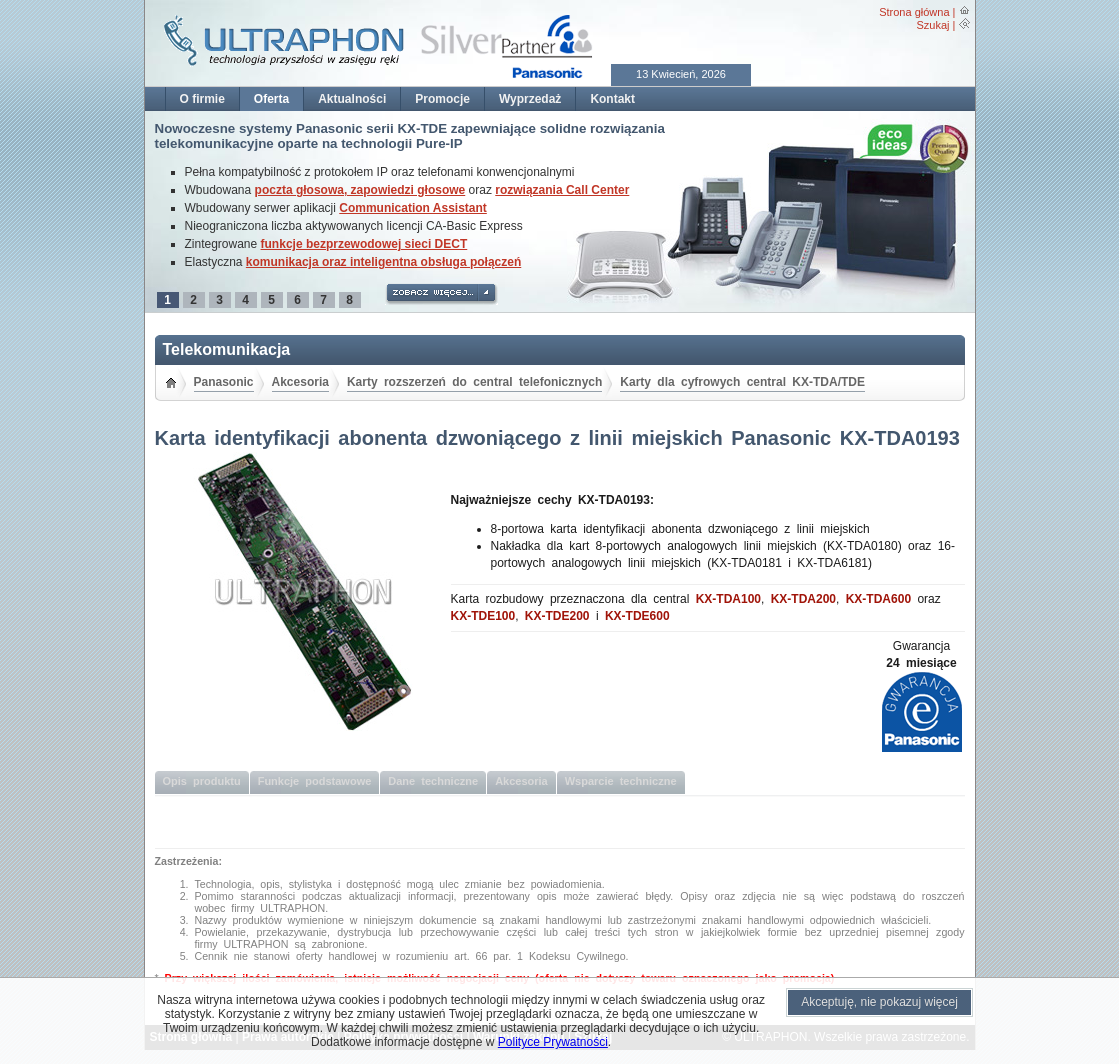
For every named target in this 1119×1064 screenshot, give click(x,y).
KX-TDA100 (728, 599)
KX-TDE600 (637, 616)
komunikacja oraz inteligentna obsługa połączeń (383, 262)
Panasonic (224, 382)
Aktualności (352, 99)
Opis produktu (202, 781)
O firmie (202, 99)
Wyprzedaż (530, 99)
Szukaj (932, 25)
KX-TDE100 (483, 616)
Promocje (442, 99)
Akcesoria (300, 382)
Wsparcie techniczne (621, 781)
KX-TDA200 (803, 599)
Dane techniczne (433, 781)
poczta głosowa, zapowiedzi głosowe (360, 190)
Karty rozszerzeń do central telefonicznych (474, 382)
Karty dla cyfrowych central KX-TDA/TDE (742, 382)
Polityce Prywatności (553, 1042)
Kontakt (612, 99)
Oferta (271, 99)
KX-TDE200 (557, 616)
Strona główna (914, 12)
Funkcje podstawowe (315, 781)
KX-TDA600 (878, 599)
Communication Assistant (413, 208)
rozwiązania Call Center (562, 190)
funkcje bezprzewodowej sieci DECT (364, 244)
